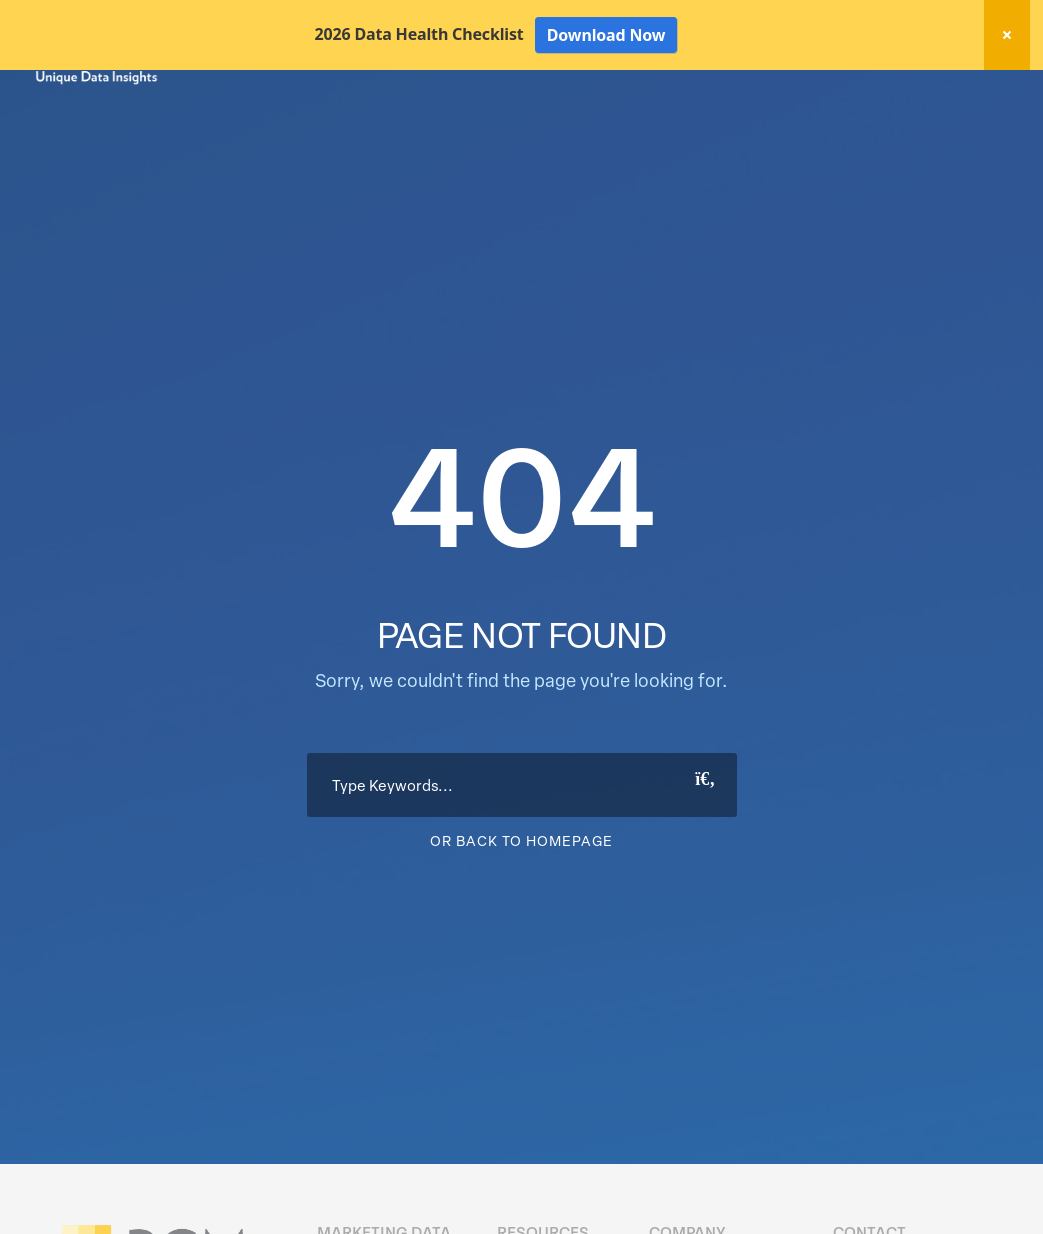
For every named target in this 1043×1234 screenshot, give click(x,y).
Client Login (953, 92)
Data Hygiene (582, 128)
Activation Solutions (724, 128)
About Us (955, 128)
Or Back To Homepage (521, 910)
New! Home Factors (767, 93)
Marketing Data (455, 128)
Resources (857, 128)
